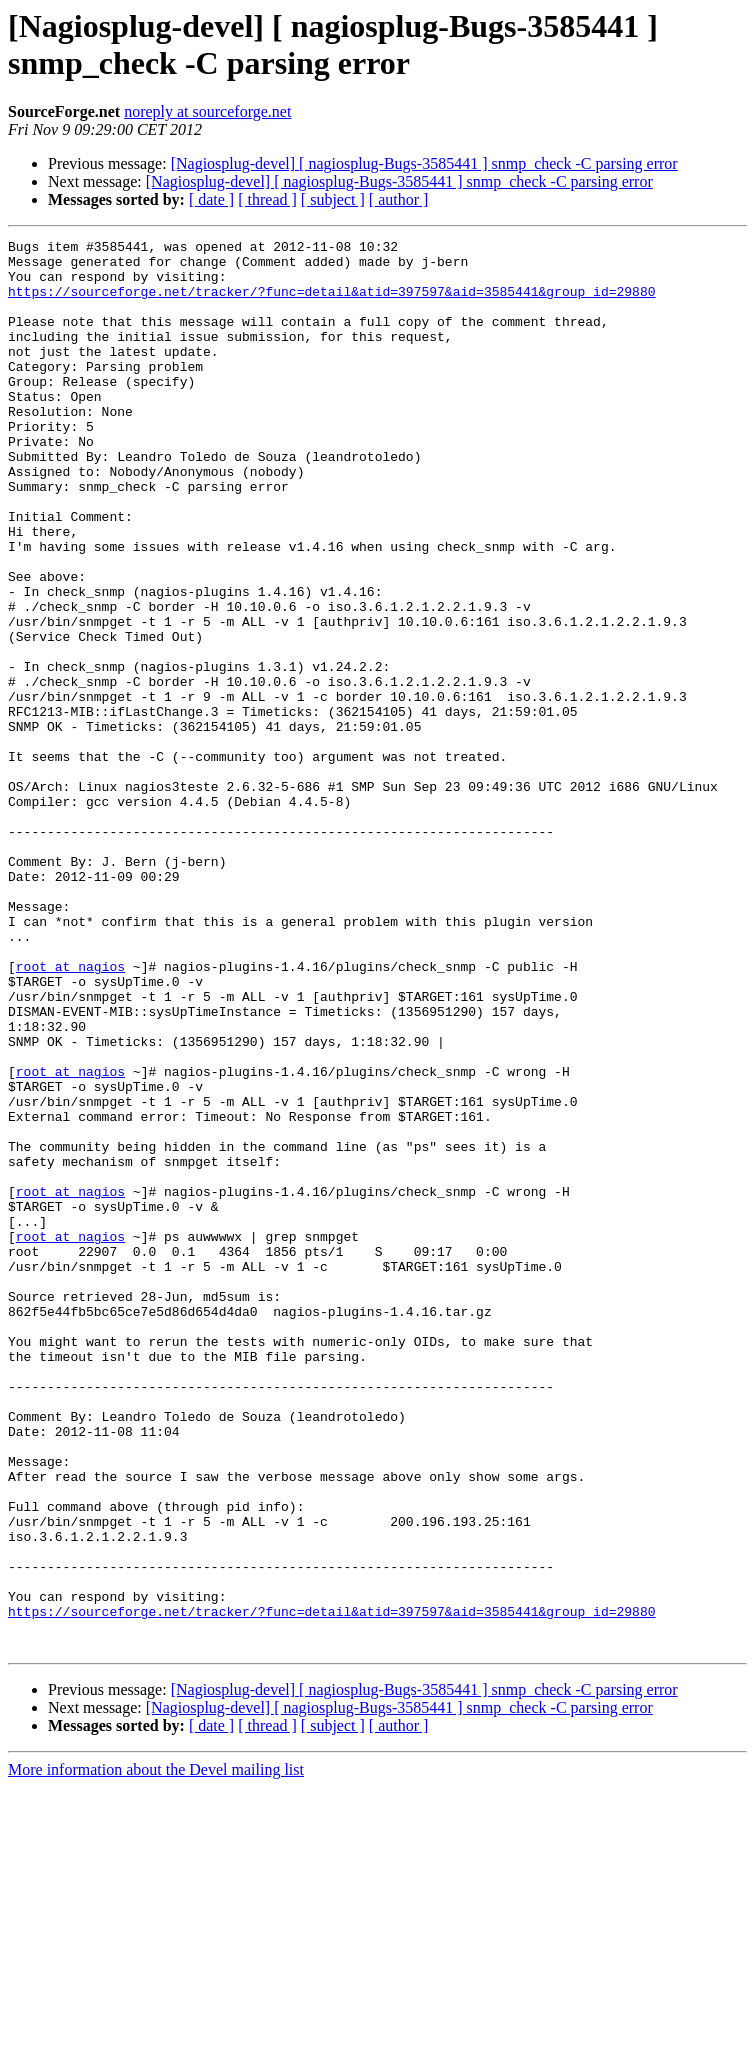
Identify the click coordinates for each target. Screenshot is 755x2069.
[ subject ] (333, 199)
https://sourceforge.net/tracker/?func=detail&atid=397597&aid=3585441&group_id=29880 (331, 303)
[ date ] (211, 199)
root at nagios (70, 1113)
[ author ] (399, 199)
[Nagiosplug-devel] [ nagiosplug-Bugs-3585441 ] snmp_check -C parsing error (424, 163)
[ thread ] (267, 199)
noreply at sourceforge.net (207, 111)
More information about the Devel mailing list (156, 2051)
